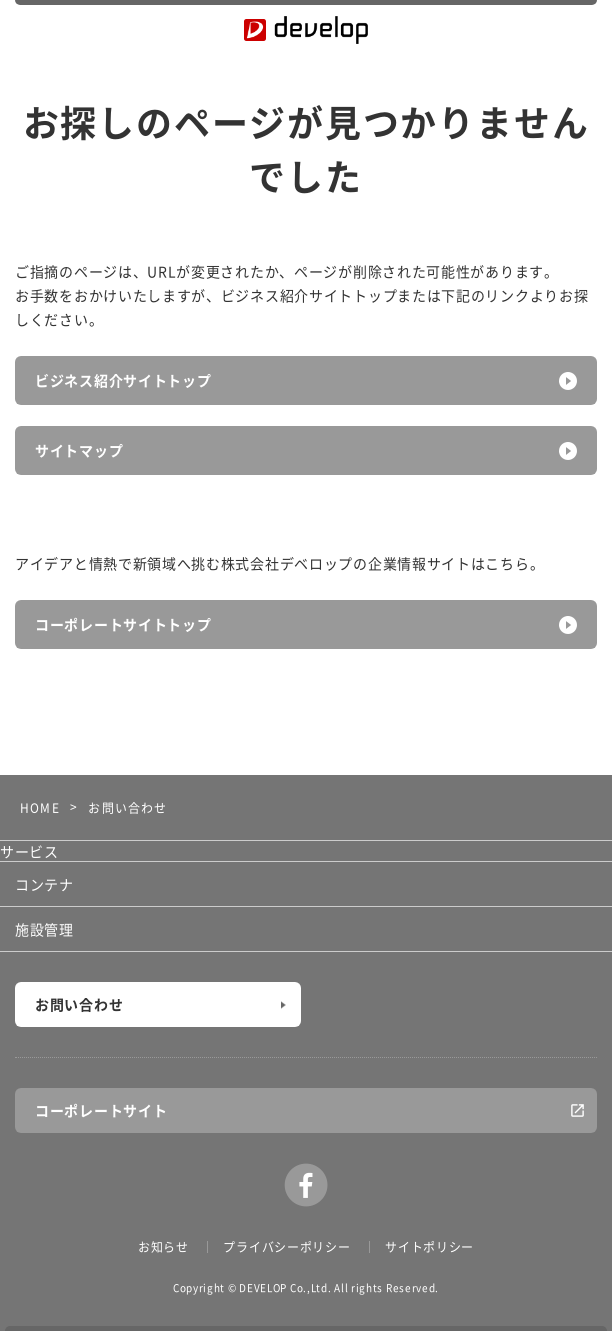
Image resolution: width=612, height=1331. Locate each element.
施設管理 (44, 929)
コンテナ (44, 884)
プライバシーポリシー (286, 1247)
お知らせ (163, 1247)
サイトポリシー (429, 1247)
